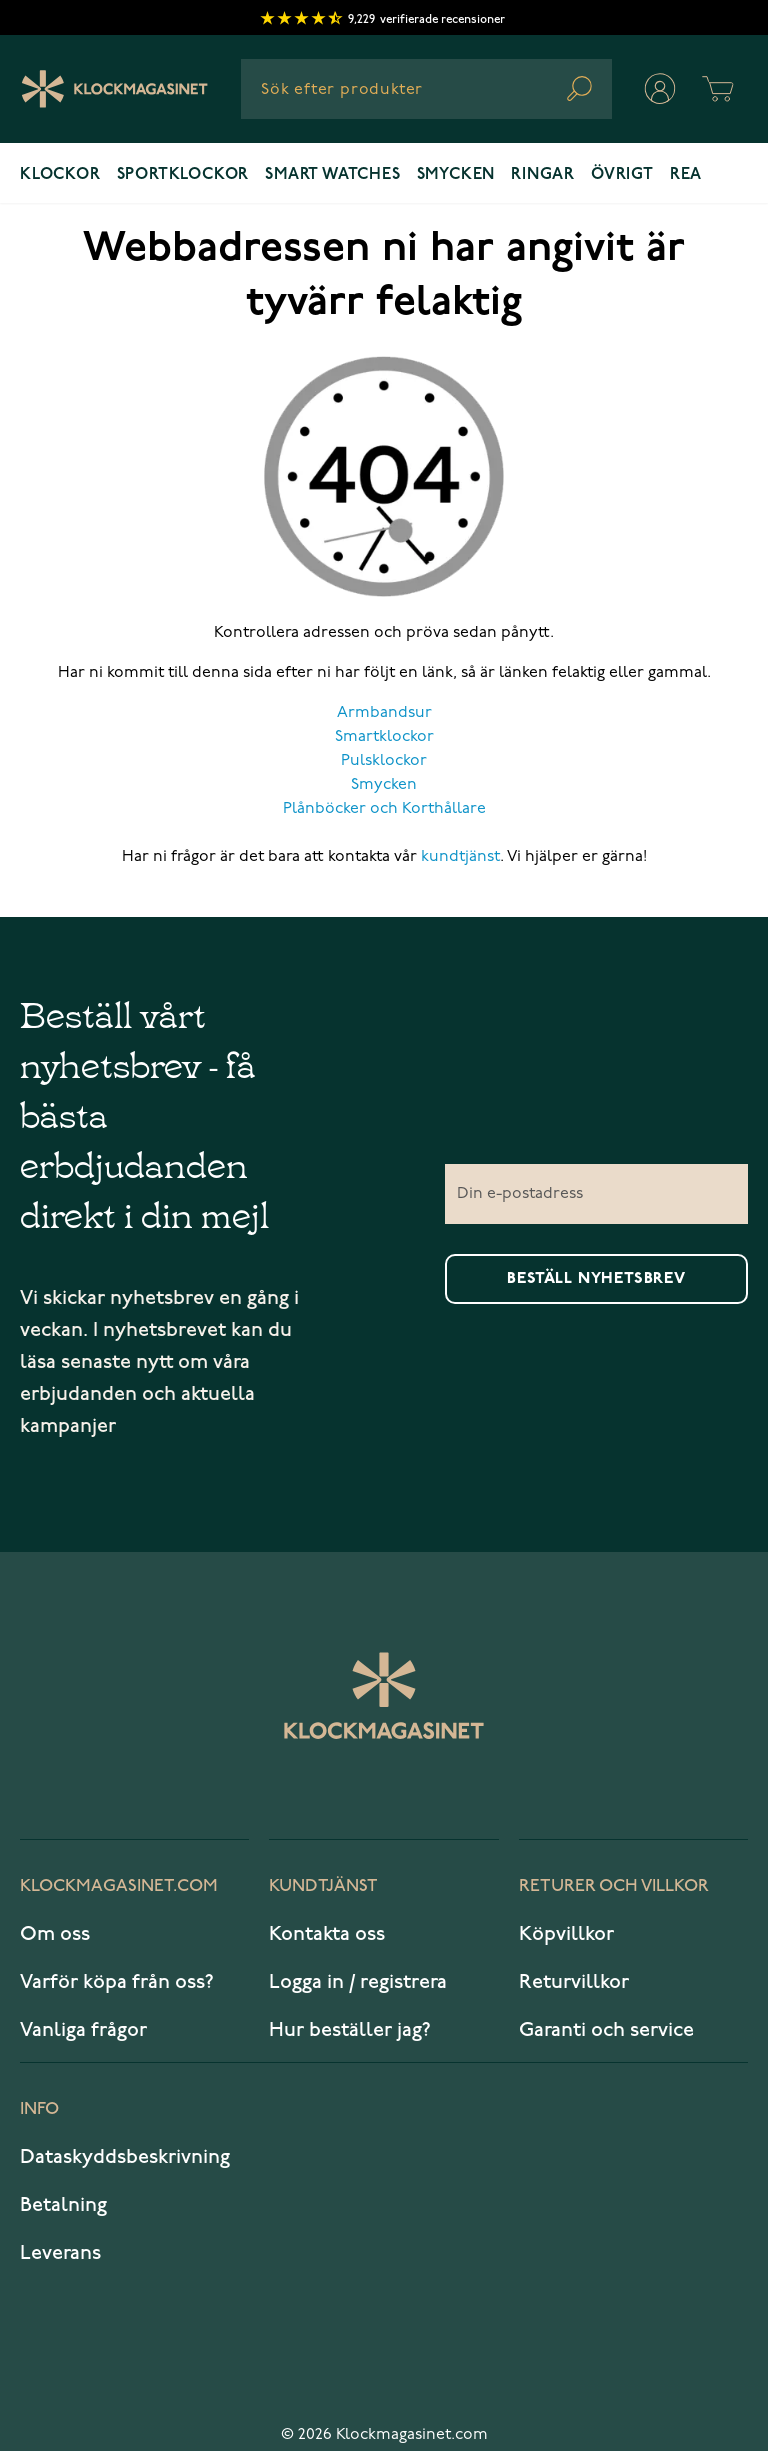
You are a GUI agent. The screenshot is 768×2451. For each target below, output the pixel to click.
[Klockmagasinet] (114, 89)
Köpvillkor (566, 1934)
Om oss (55, 1934)
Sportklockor (183, 175)
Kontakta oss (327, 1934)
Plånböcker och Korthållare (384, 809)
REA (686, 175)
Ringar (543, 175)
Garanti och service (606, 2030)
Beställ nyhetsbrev (596, 1279)
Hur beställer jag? (350, 2030)
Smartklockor (384, 737)
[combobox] (426, 89)
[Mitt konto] (660, 89)
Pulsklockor (384, 761)
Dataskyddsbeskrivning (125, 2157)
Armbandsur (384, 713)
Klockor (60, 175)
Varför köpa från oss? (117, 1982)
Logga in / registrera (358, 1982)
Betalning (63, 2205)
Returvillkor (574, 1982)
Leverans (60, 2253)
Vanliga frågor (83, 2030)
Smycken (456, 175)
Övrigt (622, 175)
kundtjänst (460, 857)
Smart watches (332, 175)
